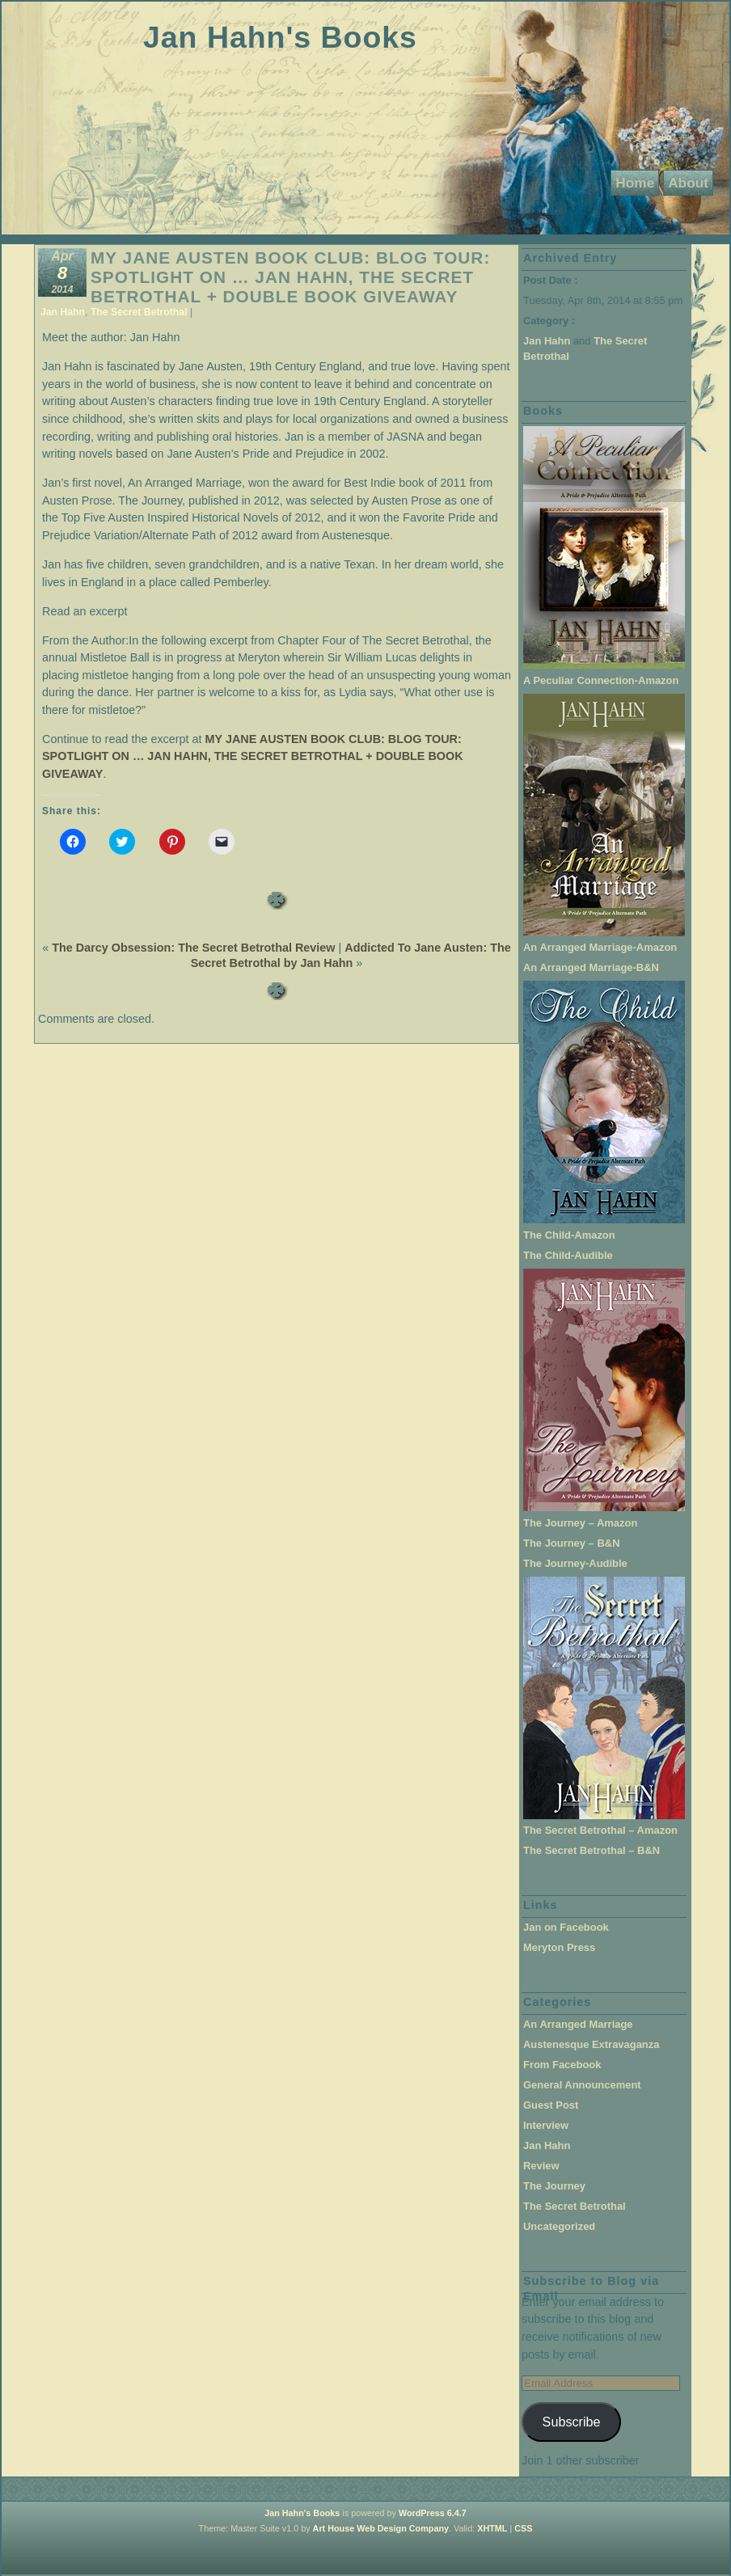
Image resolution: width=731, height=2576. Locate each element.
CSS (523, 2528)
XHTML (492, 2528)
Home (634, 183)
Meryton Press (559, 1947)
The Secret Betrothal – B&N (591, 1850)
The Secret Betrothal (139, 312)
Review (541, 2166)
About (688, 183)
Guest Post (550, 2105)
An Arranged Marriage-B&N (591, 967)
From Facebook (562, 2065)
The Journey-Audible (575, 1563)
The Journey (554, 2186)
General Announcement (582, 2085)
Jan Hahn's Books (280, 37)
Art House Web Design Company (381, 2528)
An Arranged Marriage (578, 2024)
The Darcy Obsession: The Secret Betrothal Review (193, 947)
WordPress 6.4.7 (433, 2513)
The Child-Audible (568, 1255)
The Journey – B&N (571, 1543)
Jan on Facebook (566, 1927)
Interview (545, 2125)
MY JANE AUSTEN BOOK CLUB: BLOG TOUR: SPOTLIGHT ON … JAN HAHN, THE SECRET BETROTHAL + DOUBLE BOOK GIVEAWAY (290, 277)
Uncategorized (559, 2226)
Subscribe (572, 2421)
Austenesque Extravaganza (591, 2044)
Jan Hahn (62, 312)
